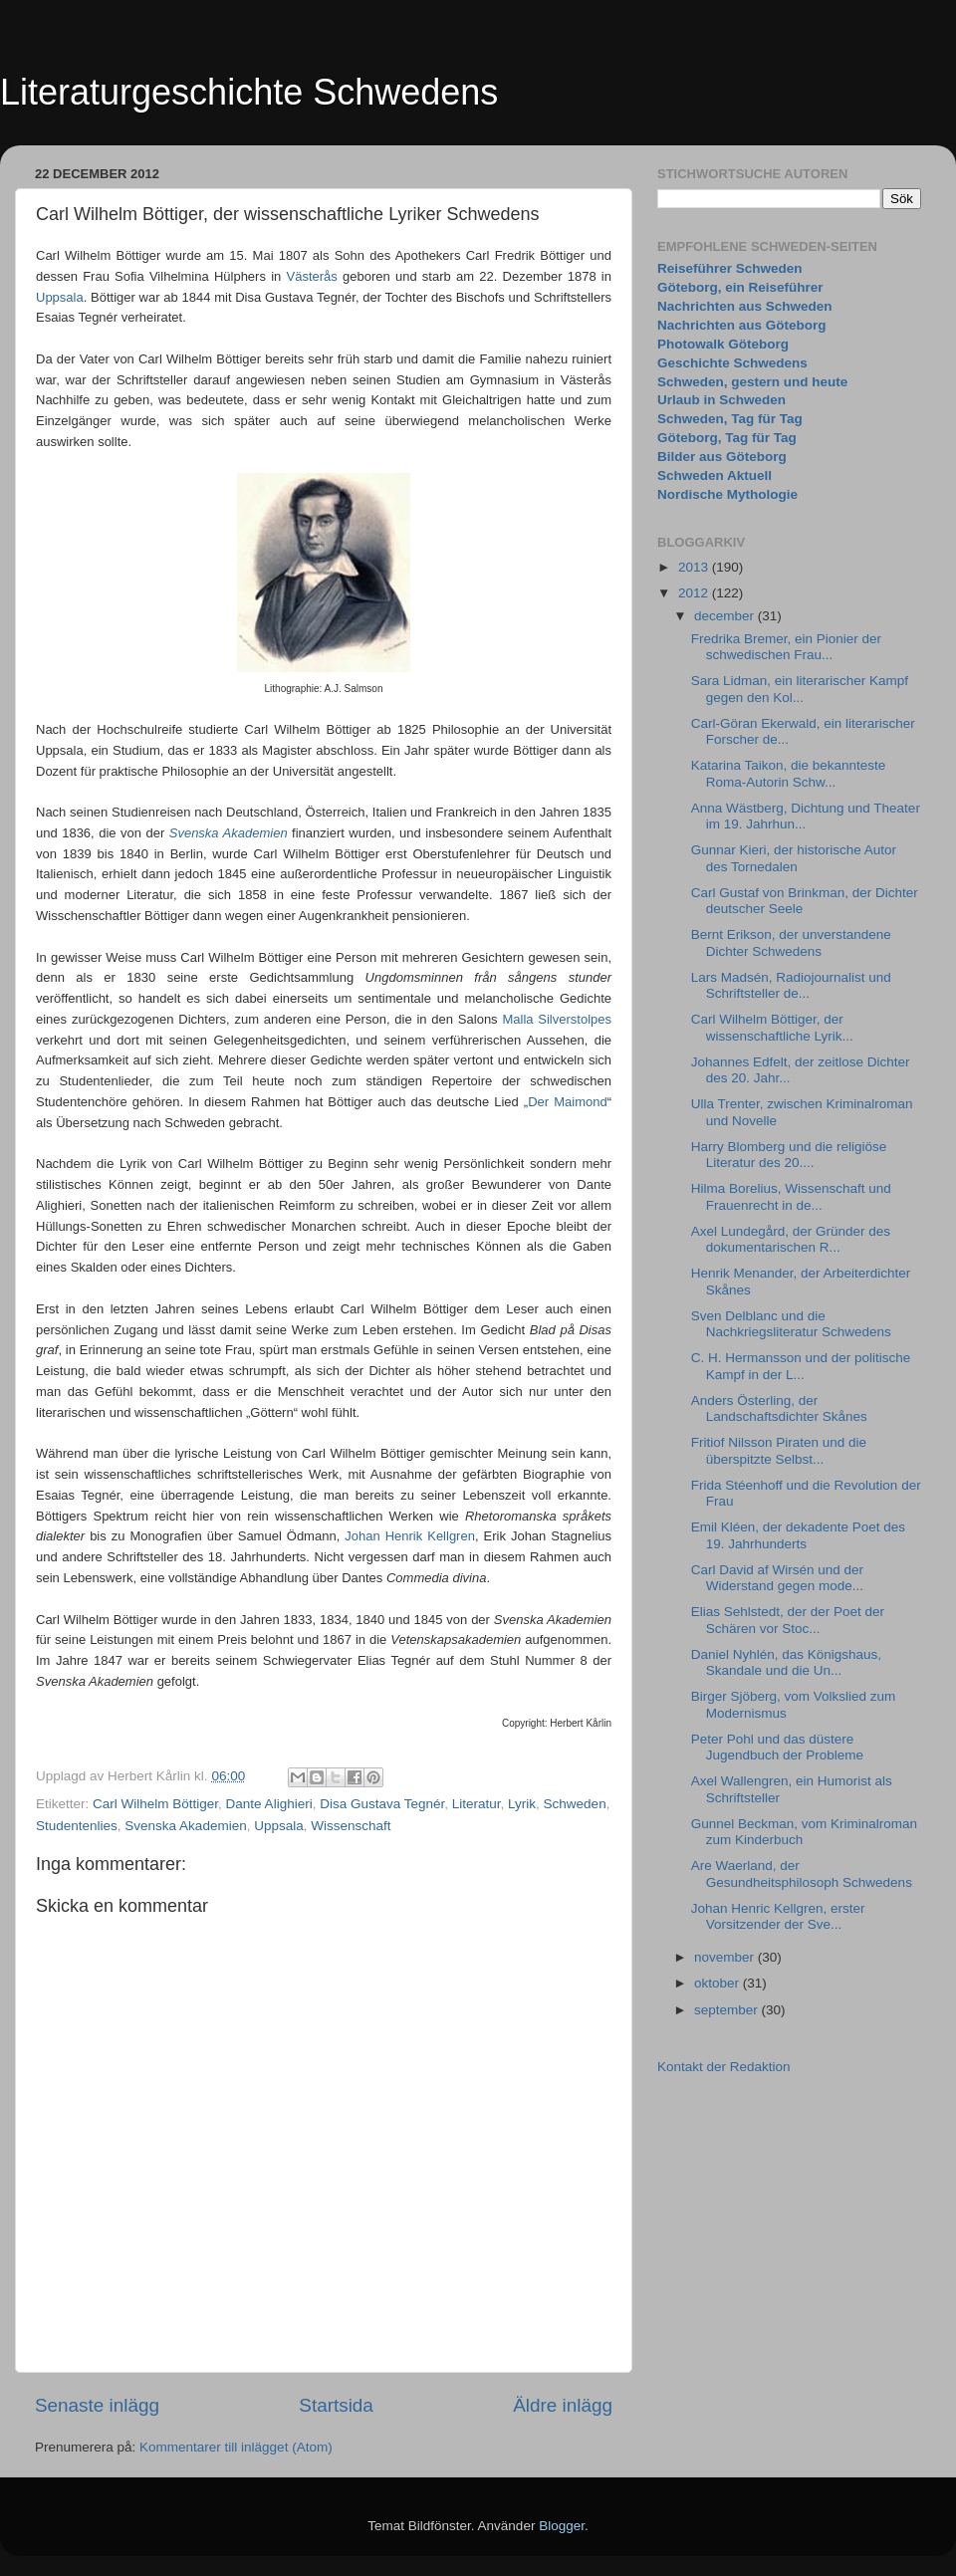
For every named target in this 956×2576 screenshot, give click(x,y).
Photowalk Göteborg (723, 344)
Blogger (562, 2525)
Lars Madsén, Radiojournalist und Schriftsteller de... (791, 985)
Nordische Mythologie (727, 494)
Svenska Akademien (185, 1825)
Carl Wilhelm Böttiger (155, 1803)
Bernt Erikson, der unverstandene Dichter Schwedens (791, 942)
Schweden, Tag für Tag (730, 418)
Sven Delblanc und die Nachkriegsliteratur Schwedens (791, 1323)
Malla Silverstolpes (556, 1019)
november (726, 1957)
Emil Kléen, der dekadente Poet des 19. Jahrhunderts (798, 1535)
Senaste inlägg (97, 2405)
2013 (695, 567)
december (726, 615)
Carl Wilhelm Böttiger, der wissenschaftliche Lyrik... (772, 1027)
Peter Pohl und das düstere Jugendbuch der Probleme (777, 1747)
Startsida (336, 2405)
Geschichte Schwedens (732, 362)
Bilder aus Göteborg (722, 456)
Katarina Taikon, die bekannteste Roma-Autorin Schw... (788, 773)
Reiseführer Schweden (730, 268)
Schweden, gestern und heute (752, 381)
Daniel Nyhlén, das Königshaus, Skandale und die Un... (786, 1662)
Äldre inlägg (562, 2405)
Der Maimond (567, 1101)
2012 (695, 592)
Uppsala (60, 297)
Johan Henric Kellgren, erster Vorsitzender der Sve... (778, 1916)
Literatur (476, 1803)
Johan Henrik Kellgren (410, 1535)
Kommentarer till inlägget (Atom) (236, 2447)
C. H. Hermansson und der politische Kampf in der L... (801, 1365)
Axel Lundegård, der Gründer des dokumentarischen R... (790, 1239)
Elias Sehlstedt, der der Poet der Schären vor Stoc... (787, 1619)
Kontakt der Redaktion (724, 2066)
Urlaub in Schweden (721, 399)
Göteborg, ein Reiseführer (740, 287)
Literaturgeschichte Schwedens (249, 92)
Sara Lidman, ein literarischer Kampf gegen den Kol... (799, 688)
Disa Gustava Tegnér (382, 1803)
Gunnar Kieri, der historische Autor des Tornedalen (793, 857)
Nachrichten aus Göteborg (742, 325)
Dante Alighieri (269, 1803)
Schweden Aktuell (714, 475)
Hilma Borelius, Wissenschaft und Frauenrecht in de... (791, 1196)
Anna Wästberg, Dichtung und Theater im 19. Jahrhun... (805, 816)
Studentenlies (77, 1825)
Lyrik (522, 1803)
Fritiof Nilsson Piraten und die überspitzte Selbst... (778, 1450)
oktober (718, 1983)
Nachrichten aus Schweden (745, 306)
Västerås (311, 276)
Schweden (575, 1803)
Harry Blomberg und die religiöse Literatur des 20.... (789, 1154)
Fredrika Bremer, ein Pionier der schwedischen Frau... (786, 646)
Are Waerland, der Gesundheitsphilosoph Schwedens (801, 1873)
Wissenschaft (350, 1825)
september (728, 2009)
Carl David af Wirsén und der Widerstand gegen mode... (777, 1577)
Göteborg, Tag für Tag (727, 437)
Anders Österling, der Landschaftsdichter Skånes (779, 1408)
